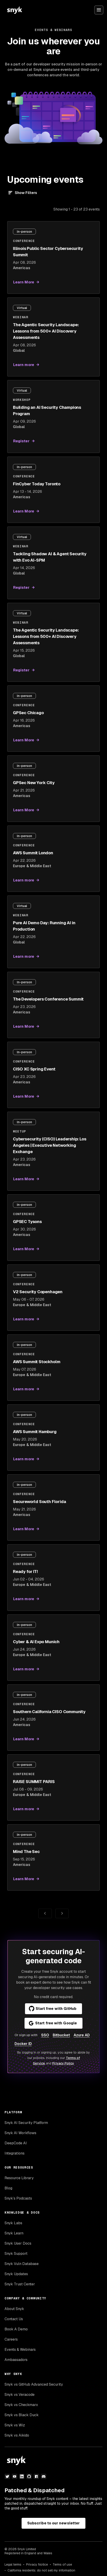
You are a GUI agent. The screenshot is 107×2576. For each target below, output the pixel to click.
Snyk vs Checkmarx (21, 2404)
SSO (45, 2035)
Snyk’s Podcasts (18, 2198)
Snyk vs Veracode (20, 2394)
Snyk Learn (14, 2233)
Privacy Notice (37, 2564)
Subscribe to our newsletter (53, 2523)
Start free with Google (52, 2023)
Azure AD (82, 2035)
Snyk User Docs (18, 2243)
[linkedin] (22, 2476)
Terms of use (62, 2564)
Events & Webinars (20, 2349)
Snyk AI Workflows (20, 2133)
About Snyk (14, 2308)
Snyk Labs (13, 2223)
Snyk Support (16, 2253)
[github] (29, 2476)
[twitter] (7, 2476)
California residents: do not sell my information (41, 2570)
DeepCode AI (16, 2143)
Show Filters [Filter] (26, 192)
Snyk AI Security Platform (26, 2122)
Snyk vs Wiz (15, 2425)
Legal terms (13, 2564)
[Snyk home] (14, 10)
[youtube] (14, 2476)
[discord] (43, 2476)
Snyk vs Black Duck (22, 2415)
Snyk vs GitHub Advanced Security (34, 2384)
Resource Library (19, 2178)
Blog (8, 2188)
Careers (11, 2339)
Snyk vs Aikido (17, 2435)
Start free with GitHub (53, 2008)
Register (21, 441)
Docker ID (23, 2043)
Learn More (23, 282)
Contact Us (14, 2319)
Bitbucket (61, 2035)
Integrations (15, 2153)
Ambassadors (16, 2359)
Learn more (23, 364)
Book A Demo (16, 2329)
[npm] (36, 2476)
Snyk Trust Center (20, 2284)
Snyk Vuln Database (22, 2263)
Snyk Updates (16, 2274)
